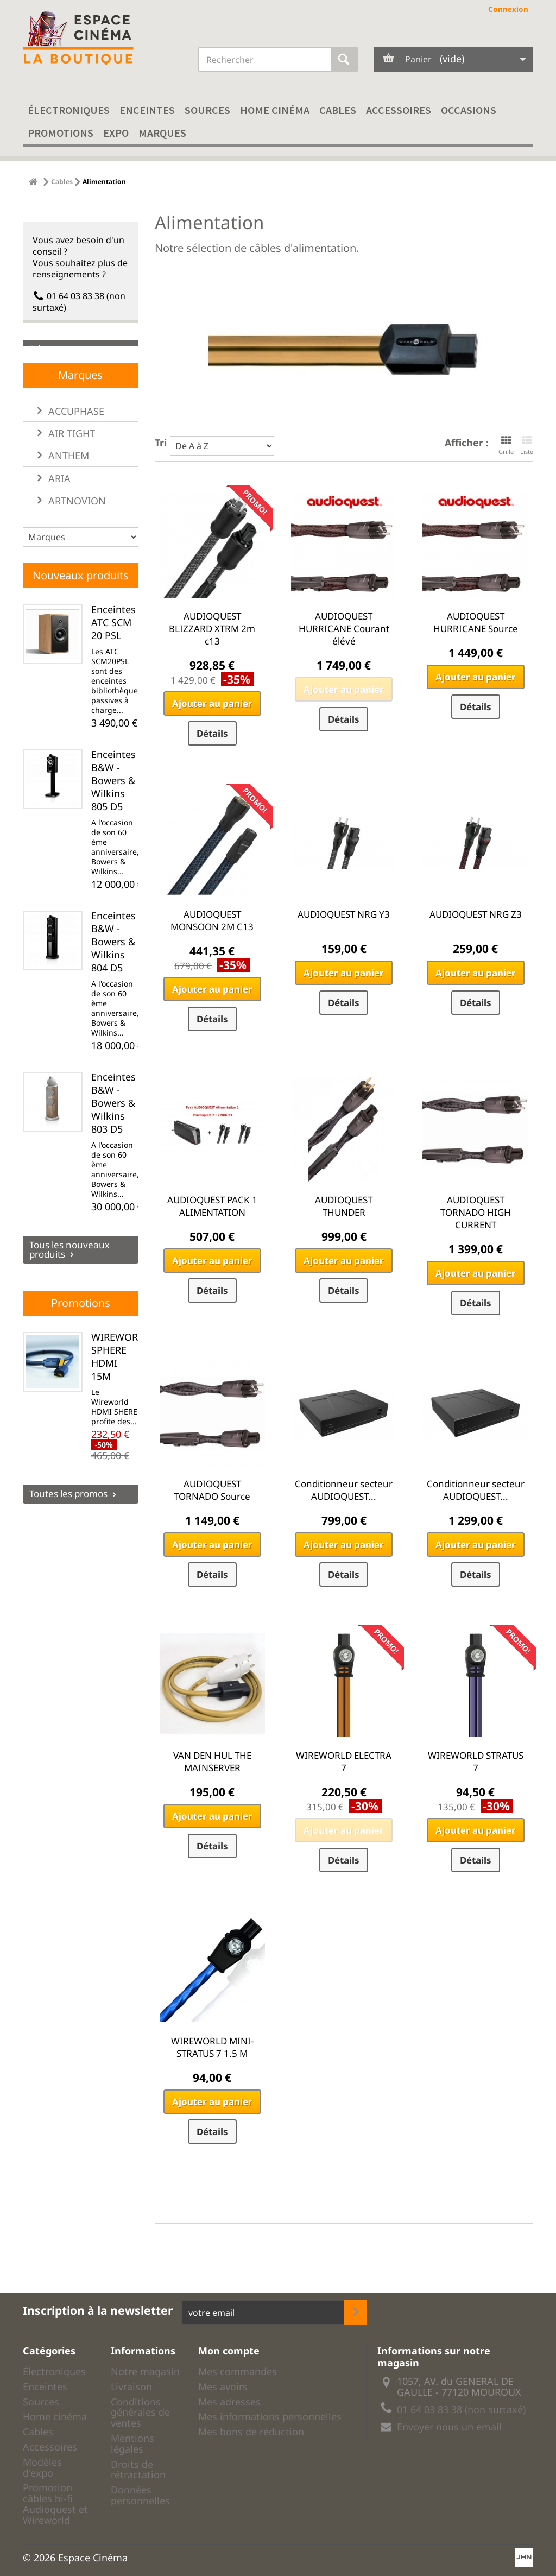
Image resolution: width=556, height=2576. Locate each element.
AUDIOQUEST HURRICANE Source (475, 622)
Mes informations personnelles (270, 2416)
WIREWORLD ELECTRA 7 (343, 1761)
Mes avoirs (223, 2386)
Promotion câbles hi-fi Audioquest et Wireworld (55, 2503)
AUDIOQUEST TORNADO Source (212, 1490)
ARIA (58, 506)
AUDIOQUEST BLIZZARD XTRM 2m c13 (212, 628)
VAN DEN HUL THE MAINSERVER (212, 1761)
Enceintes (147, 110)
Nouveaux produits (81, 603)
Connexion (508, 9)
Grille (506, 445)
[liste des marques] (80, 564)
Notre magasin (145, 2371)
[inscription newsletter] (355, 2312)
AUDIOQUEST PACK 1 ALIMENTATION (212, 1206)
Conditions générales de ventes (140, 2412)
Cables (337, 110)
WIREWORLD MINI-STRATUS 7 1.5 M (212, 2047)
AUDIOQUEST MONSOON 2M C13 (212, 920)
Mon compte (229, 2350)
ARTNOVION (76, 528)
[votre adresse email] (262, 2312)
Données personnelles (140, 2495)
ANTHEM (67, 483)
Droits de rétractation (138, 2470)
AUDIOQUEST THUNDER (343, 1206)
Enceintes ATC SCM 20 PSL (113, 650)
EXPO (116, 133)
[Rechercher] (344, 59)
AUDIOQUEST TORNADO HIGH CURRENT (475, 1212)
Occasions (468, 110)
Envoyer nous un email (449, 2426)
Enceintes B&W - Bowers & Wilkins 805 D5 (113, 808)
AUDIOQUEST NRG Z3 (475, 914)
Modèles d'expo (42, 2467)
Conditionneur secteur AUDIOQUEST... (344, 1490)
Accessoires (398, 110)
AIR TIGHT (70, 461)
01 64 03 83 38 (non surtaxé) (79, 297)
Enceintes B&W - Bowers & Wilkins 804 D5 (113, 969)
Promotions (60, 133)
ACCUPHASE (75, 438)
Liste (526, 445)
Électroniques (69, 110)
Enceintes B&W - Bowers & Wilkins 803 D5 (113, 1130)
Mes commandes (237, 2371)
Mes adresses (229, 2401)
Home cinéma (274, 110)
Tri (161, 441)
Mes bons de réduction (251, 2431)
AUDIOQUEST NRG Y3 (344, 914)
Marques (162, 133)
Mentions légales (132, 2443)
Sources (207, 110)
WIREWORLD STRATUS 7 (475, 1761)
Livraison (131, 2386)
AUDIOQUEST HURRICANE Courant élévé (344, 628)
